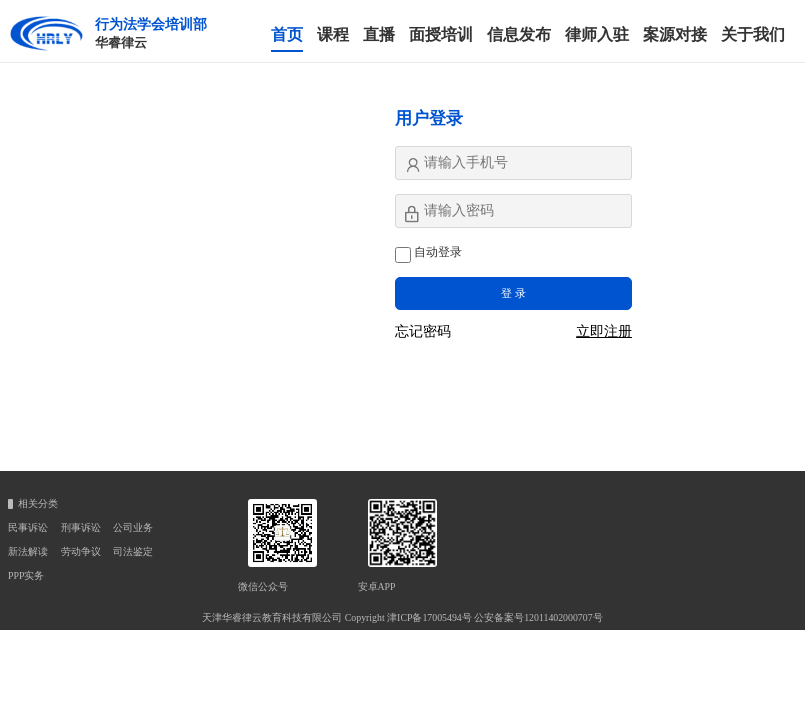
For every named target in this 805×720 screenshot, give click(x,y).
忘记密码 (423, 332)
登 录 (513, 293)
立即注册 (604, 332)
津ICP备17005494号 (429, 617)
